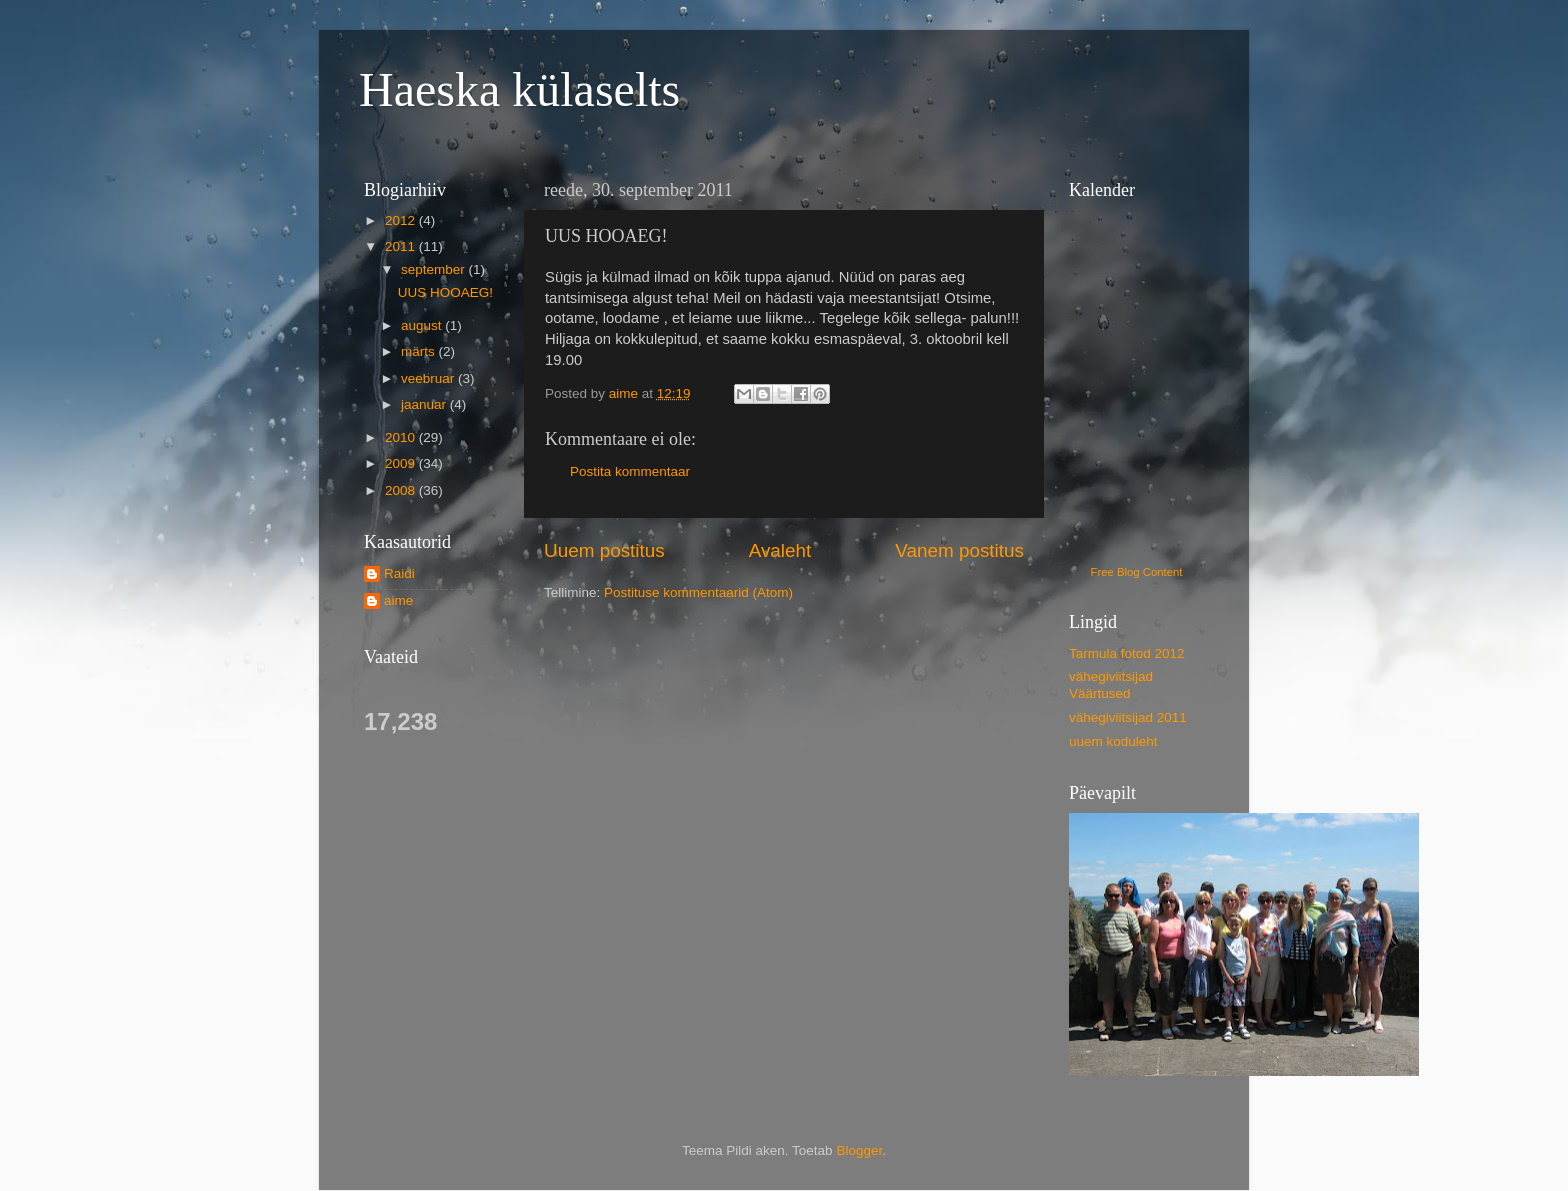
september (435, 269)
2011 (402, 246)
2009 (402, 463)
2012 (402, 220)
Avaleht (780, 550)
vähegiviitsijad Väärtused (1111, 684)
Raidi (399, 573)
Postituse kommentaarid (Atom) (698, 592)
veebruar (429, 378)
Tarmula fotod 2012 (1127, 653)
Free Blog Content (1137, 572)
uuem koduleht (1113, 741)
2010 (402, 437)
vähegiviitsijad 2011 (1128, 717)
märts (420, 351)
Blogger (859, 1150)
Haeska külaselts (519, 89)
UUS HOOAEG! (445, 292)
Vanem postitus (959, 550)
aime (398, 600)
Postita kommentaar (630, 471)
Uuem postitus (604, 550)
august (423, 325)
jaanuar (425, 404)
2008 (402, 490)
